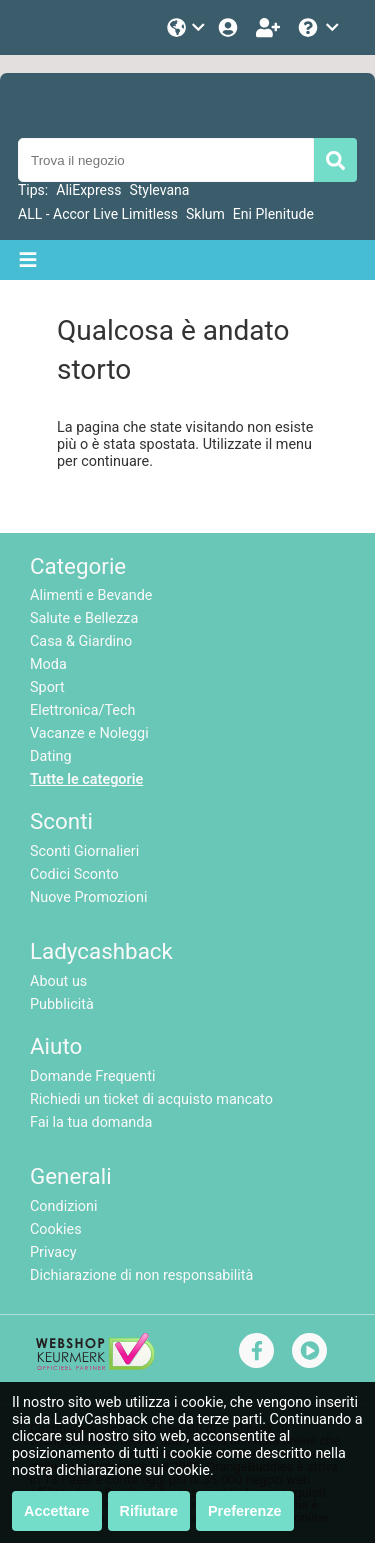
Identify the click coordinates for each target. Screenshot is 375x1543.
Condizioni (63, 1206)
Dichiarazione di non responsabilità (141, 1275)
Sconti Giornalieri (84, 851)
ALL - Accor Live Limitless (98, 214)
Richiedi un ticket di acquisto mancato (151, 1099)
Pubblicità (62, 1004)
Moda (48, 664)
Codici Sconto (74, 874)
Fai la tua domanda (91, 1122)
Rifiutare (149, 1511)
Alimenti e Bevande (91, 595)
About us (58, 981)
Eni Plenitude (273, 214)
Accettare (57, 1511)
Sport (47, 687)
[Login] (230, 27)
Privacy (53, 1252)
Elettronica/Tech (82, 710)
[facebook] (257, 1350)
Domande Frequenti (92, 1076)
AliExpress (88, 190)
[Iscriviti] (270, 27)
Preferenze (245, 1511)
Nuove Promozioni (88, 897)
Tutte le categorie (86, 779)
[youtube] (310, 1350)
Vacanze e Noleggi (89, 733)
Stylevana (159, 190)
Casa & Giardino (81, 641)
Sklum (205, 214)
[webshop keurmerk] (95, 1365)
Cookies (56, 1229)
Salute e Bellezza (84, 618)
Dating (51, 756)
